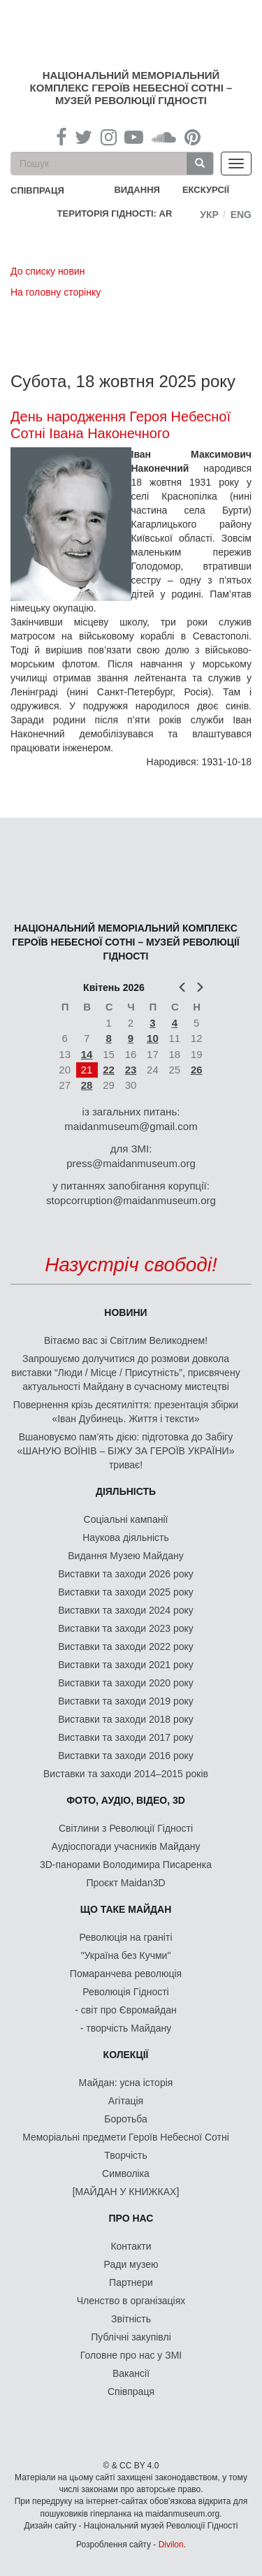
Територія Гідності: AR (115, 213)
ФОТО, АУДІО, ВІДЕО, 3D (125, 1800)
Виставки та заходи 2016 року (126, 1755)
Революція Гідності (125, 1991)
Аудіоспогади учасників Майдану (126, 1846)
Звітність (131, 2318)
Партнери (131, 2282)
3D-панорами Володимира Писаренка (126, 1864)
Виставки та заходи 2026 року (126, 1573)
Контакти (130, 2246)
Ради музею (131, 2264)
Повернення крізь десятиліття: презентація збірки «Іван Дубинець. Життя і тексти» (125, 1411)
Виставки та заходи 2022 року (126, 1646)
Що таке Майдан (126, 1909)
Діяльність (126, 1491)
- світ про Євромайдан (125, 2010)
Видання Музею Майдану (125, 1555)
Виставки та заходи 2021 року (126, 1664)
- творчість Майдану (126, 2028)
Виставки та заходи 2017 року (126, 1737)
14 (87, 1054)
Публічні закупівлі (131, 2337)
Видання (137, 189)
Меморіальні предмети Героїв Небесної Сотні (125, 2137)
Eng (241, 214)
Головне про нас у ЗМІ (131, 2355)
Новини (125, 1312)
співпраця (37, 190)
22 (109, 1070)
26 (197, 1070)
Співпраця (131, 2391)
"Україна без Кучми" (126, 1955)
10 (153, 1038)
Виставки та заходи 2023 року (126, 1628)
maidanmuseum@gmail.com (130, 1126)
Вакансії (131, 2373)
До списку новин (47, 271)
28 (87, 1085)
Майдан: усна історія (126, 2082)
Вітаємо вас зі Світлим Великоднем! (126, 1340)
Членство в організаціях (131, 2300)
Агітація (125, 2100)
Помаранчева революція (126, 1973)
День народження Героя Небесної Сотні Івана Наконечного (120, 425)
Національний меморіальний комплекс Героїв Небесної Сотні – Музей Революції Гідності (131, 87)
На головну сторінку (55, 292)
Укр (209, 214)
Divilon (171, 2544)
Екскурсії (205, 189)
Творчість (125, 2155)
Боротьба (125, 2119)
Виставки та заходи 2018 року (126, 1719)
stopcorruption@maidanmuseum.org (131, 1200)
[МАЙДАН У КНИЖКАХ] (126, 2191)
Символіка (126, 2173)
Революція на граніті (126, 1937)
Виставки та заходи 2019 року (126, 1701)
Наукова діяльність (125, 1537)
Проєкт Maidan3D (125, 1882)
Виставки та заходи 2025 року (126, 1592)
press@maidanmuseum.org (130, 1163)
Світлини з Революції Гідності (126, 1828)
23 (131, 1070)
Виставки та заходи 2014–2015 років (125, 1773)
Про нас (131, 2218)
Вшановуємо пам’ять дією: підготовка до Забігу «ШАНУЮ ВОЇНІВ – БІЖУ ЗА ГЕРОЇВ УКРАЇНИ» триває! (126, 1450)
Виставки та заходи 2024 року (126, 1610)
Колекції (126, 2054)
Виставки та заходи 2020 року (126, 1682)
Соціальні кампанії (126, 1519)
